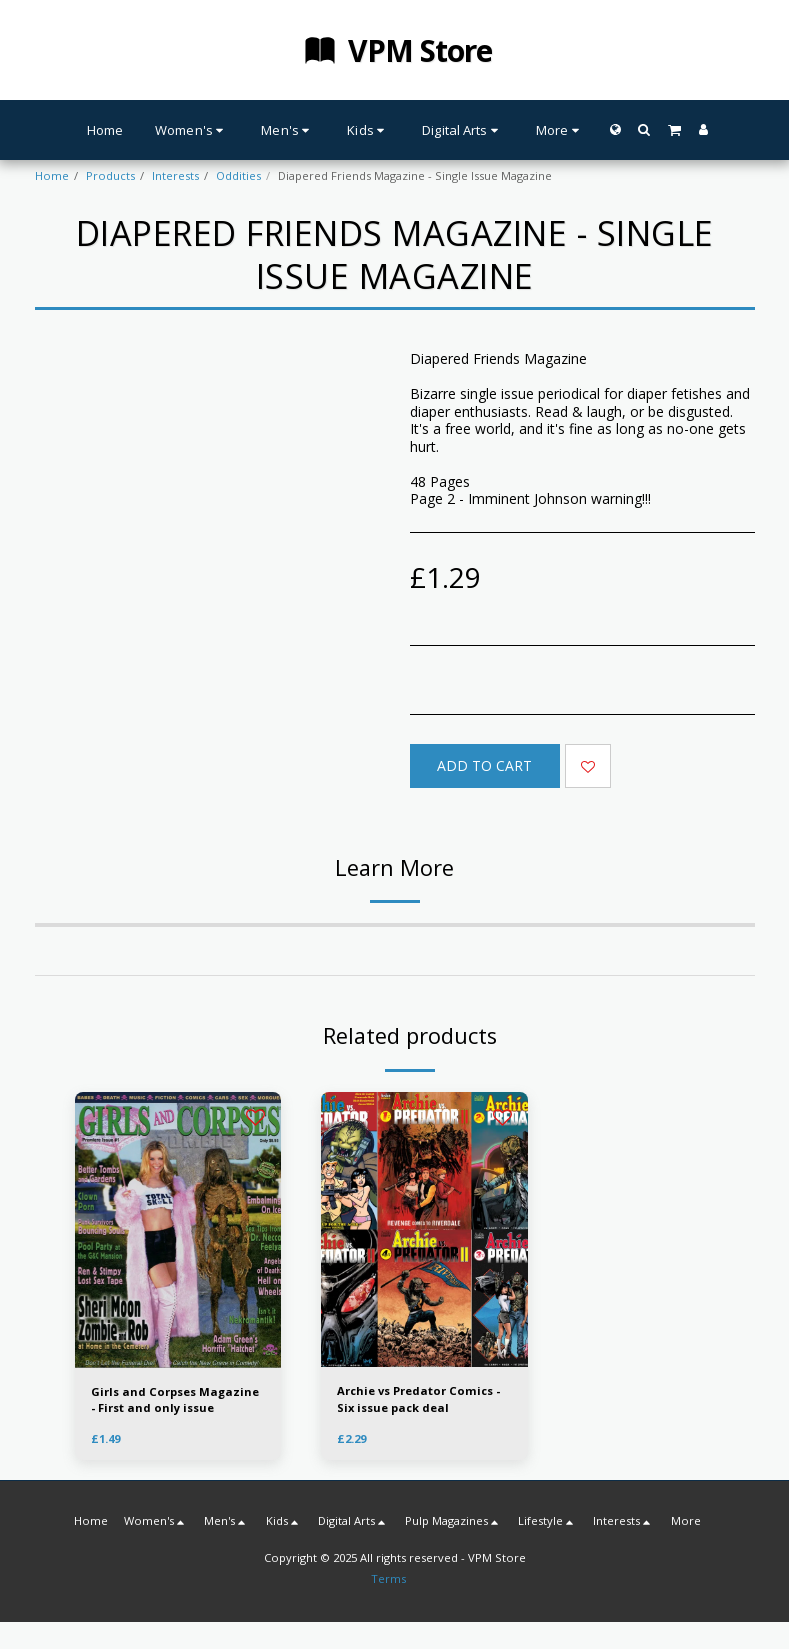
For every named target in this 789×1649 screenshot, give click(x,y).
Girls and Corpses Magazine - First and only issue (175, 1400)
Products (110, 175)
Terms (388, 1578)
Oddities (238, 175)
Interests (175, 175)
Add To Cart (484, 765)
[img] (424, 1230)
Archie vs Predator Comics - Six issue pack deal (418, 1399)
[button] (644, 129)
